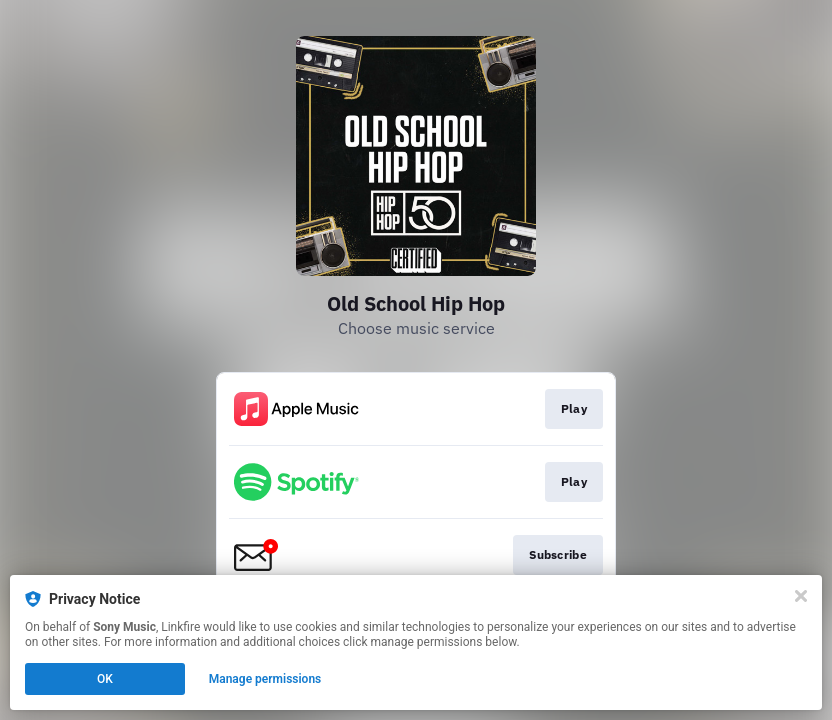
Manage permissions (265, 679)
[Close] (801, 596)
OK (105, 679)
